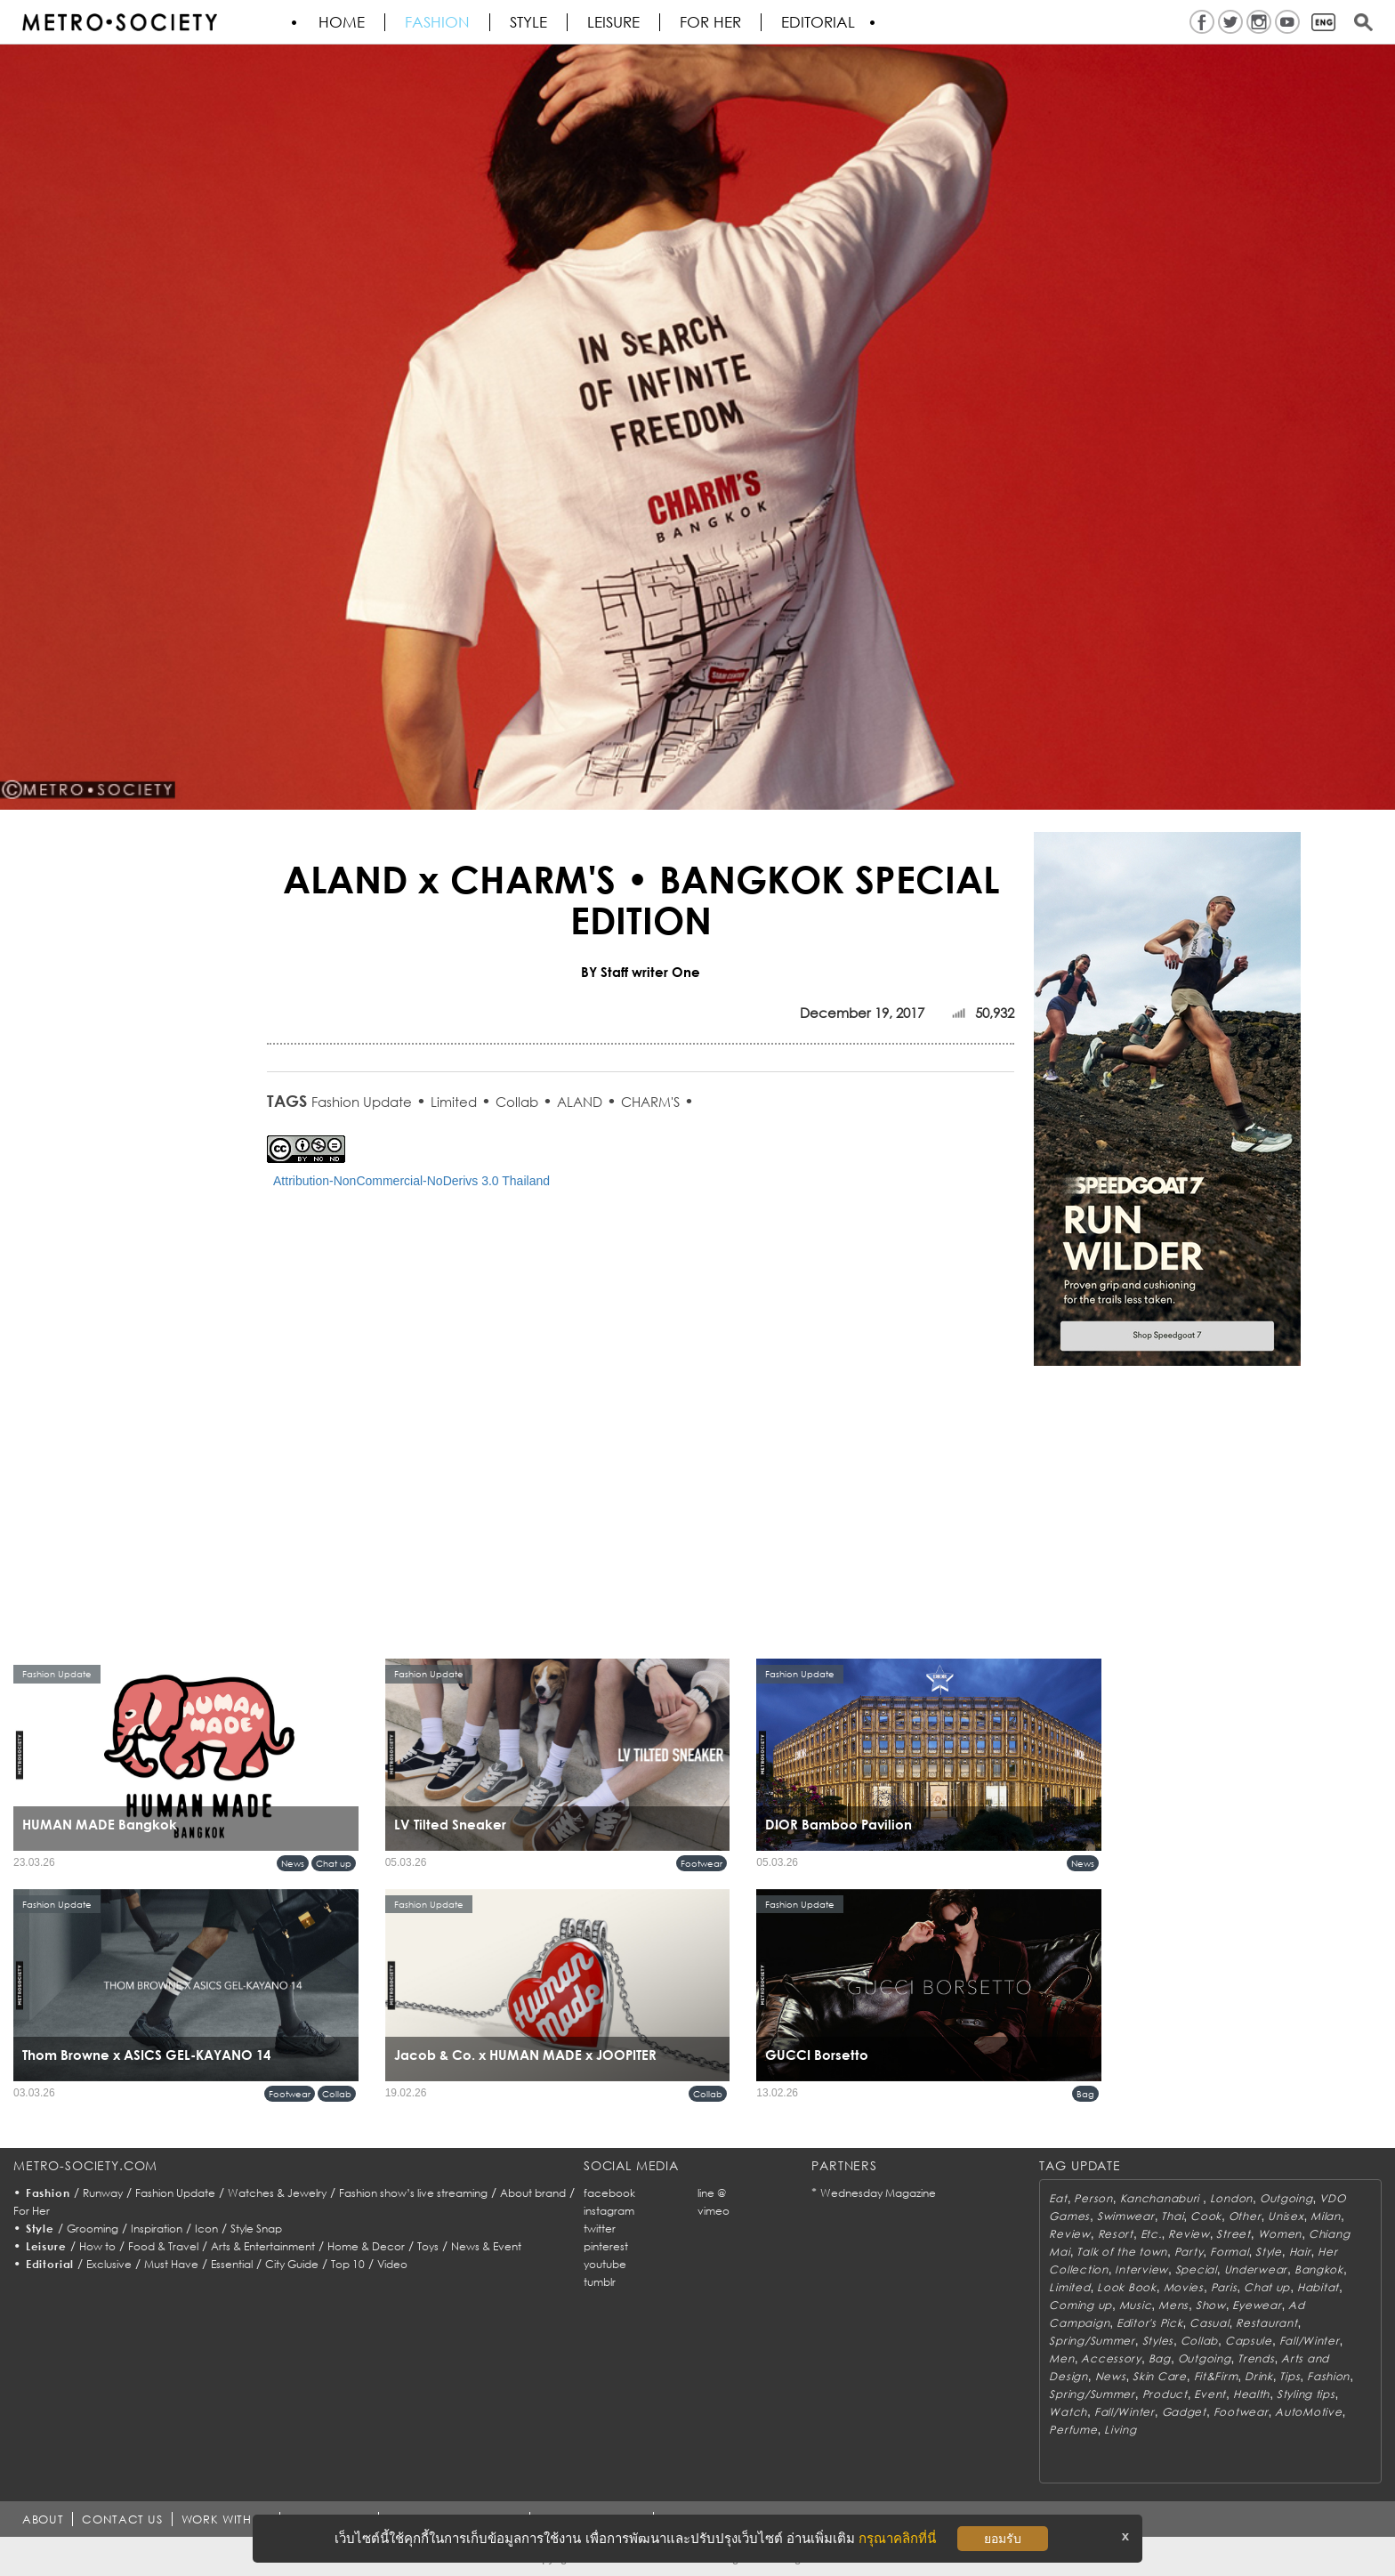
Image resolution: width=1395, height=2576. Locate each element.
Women (1280, 2234)
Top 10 (348, 2264)
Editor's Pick (1149, 2323)
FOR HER (710, 22)
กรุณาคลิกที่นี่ (897, 2538)
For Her (31, 2210)
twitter (600, 2228)
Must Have (171, 2264)
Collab (517, 1102)
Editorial (818, 22)
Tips (1289, 2376)
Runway (103, 2193)
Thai (1172, 2216)
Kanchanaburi (1161, 2198)
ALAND (579, 1102)
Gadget (1184, 2412)
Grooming (92, 2228)
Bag (1085, 2093)
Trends (1256, 2358)
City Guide (292, 2264)
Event (1210, 2394)
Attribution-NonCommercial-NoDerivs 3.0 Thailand (411, 1181)
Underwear (1255, 2269)
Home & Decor (366, 2246)
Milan (1325, 2216)
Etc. (1151, 2234)
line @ (712, 2193)
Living (1120, 2429)
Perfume (1073, 2429)
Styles (1157, 2340)
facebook (609, 2193)
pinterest (606, 2246)
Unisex (1285, 2216)
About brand (533, 2193)
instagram (609, 2210)
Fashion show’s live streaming (413, 2193)
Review (1069, 2234)
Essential (232, 2264)
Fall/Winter (1309, 2340)
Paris (1224, 2287)
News (292, 1863)
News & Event (486, 2246)
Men (1061, 2358)
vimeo (714, 2210)
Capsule (1248, 2340)
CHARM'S (650, 1102)
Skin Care (1159, 2376)
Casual (1209, 2323)
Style (528, 22)
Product (1165, 2394)
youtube (605, 2264)
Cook (1206, 2216)
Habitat (1318, 2287)
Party (1189, 2251)
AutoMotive (1308, 2412)
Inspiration (156, 2228)
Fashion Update (361, 1102)
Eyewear (1256, 2305)
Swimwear (1126, 2216)
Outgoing (1286, 2198)
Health (1251, 2394)
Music (1135, 2305)
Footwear (701, 1863)
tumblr (600, 2282)
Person (1093, 2198)
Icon (206, 2228)
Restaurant (1266, 2323)
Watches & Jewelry (277, 2193)
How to (97, 2246)
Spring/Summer (1091, 2340)
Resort (1115, 2234)
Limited (454, 1102)
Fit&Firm (1216, 2376)
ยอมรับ (1002, 2539)
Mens (1173, 2305)
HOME (342, 22)
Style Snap (256, 2228)
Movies (1184, 2287)
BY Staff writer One (640, 972)
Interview (1141, 2269)
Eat (1058, 2198)
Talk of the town (1121, 2251)
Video (392, 2264)
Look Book (1126, 2287)
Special (1196, 2269)
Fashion (437, 22)
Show (1211, 2305)
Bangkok (1318, 2269)
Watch (1068, 2412)
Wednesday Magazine (878, 2193)
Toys (428, 2246)
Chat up (333, 1863)
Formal (1229, 2251)
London (1231, 2198)
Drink (1259, 2376)
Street (1233, 2234)
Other (1245, 2216)
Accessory (1111, 2358)
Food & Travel (163, 2246)
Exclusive (109, 2264)
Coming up (1080, 2305)
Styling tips (1306, 2394)
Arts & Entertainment (263, 2246)
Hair (1300, 2251)
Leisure (613, 22)
